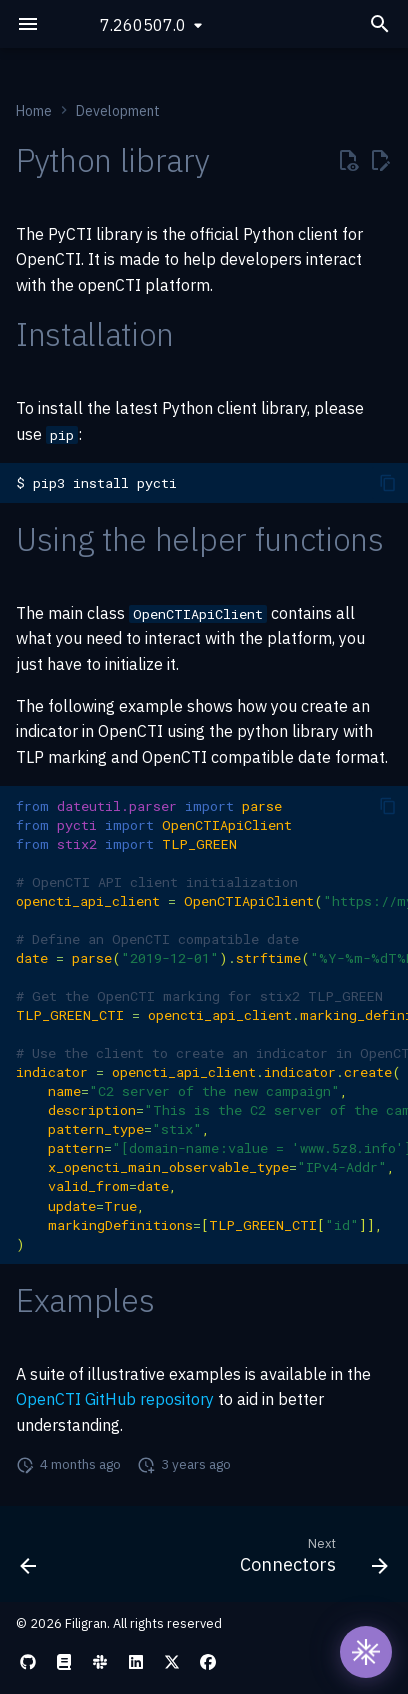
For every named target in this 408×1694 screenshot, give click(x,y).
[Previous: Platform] (29, 1560)
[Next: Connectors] (311, 1560)
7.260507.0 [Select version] (143, 25)
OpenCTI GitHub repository (115, 1399)
